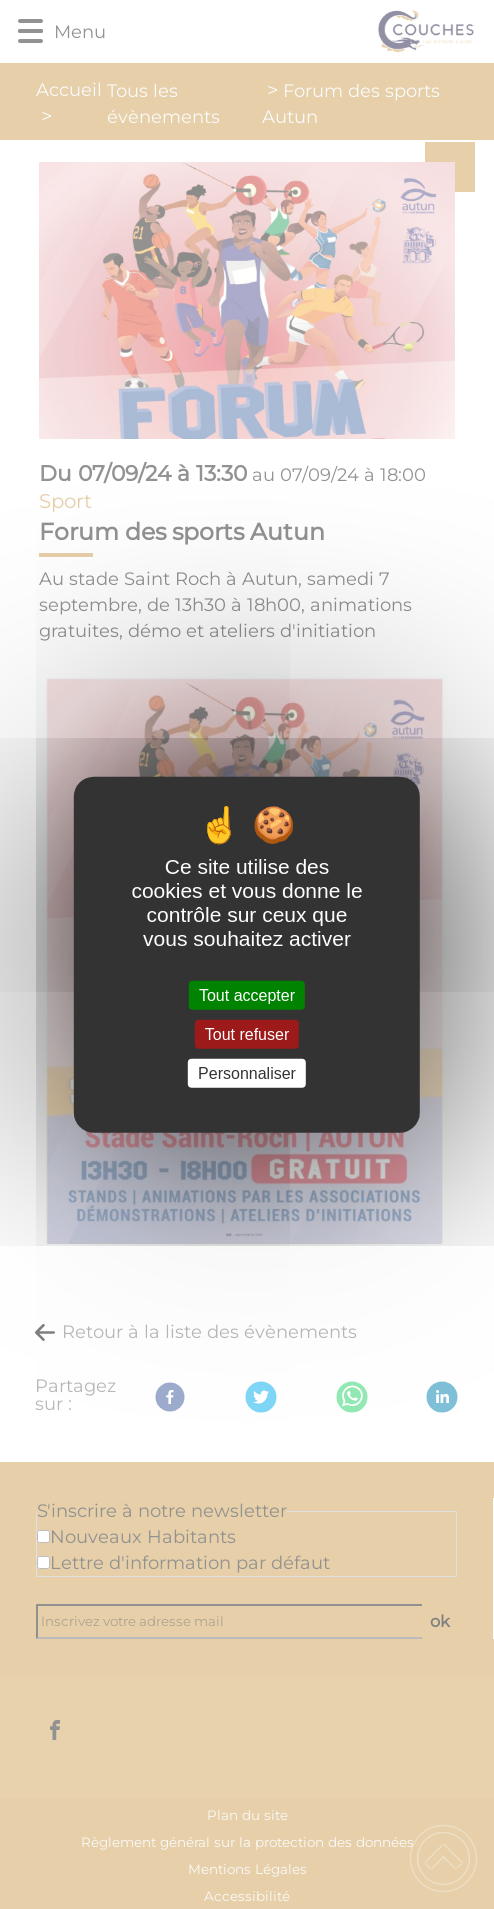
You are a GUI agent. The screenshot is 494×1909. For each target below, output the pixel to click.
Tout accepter (247, 994)
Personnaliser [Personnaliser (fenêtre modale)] (247, 1073)
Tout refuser (247, 1033)
